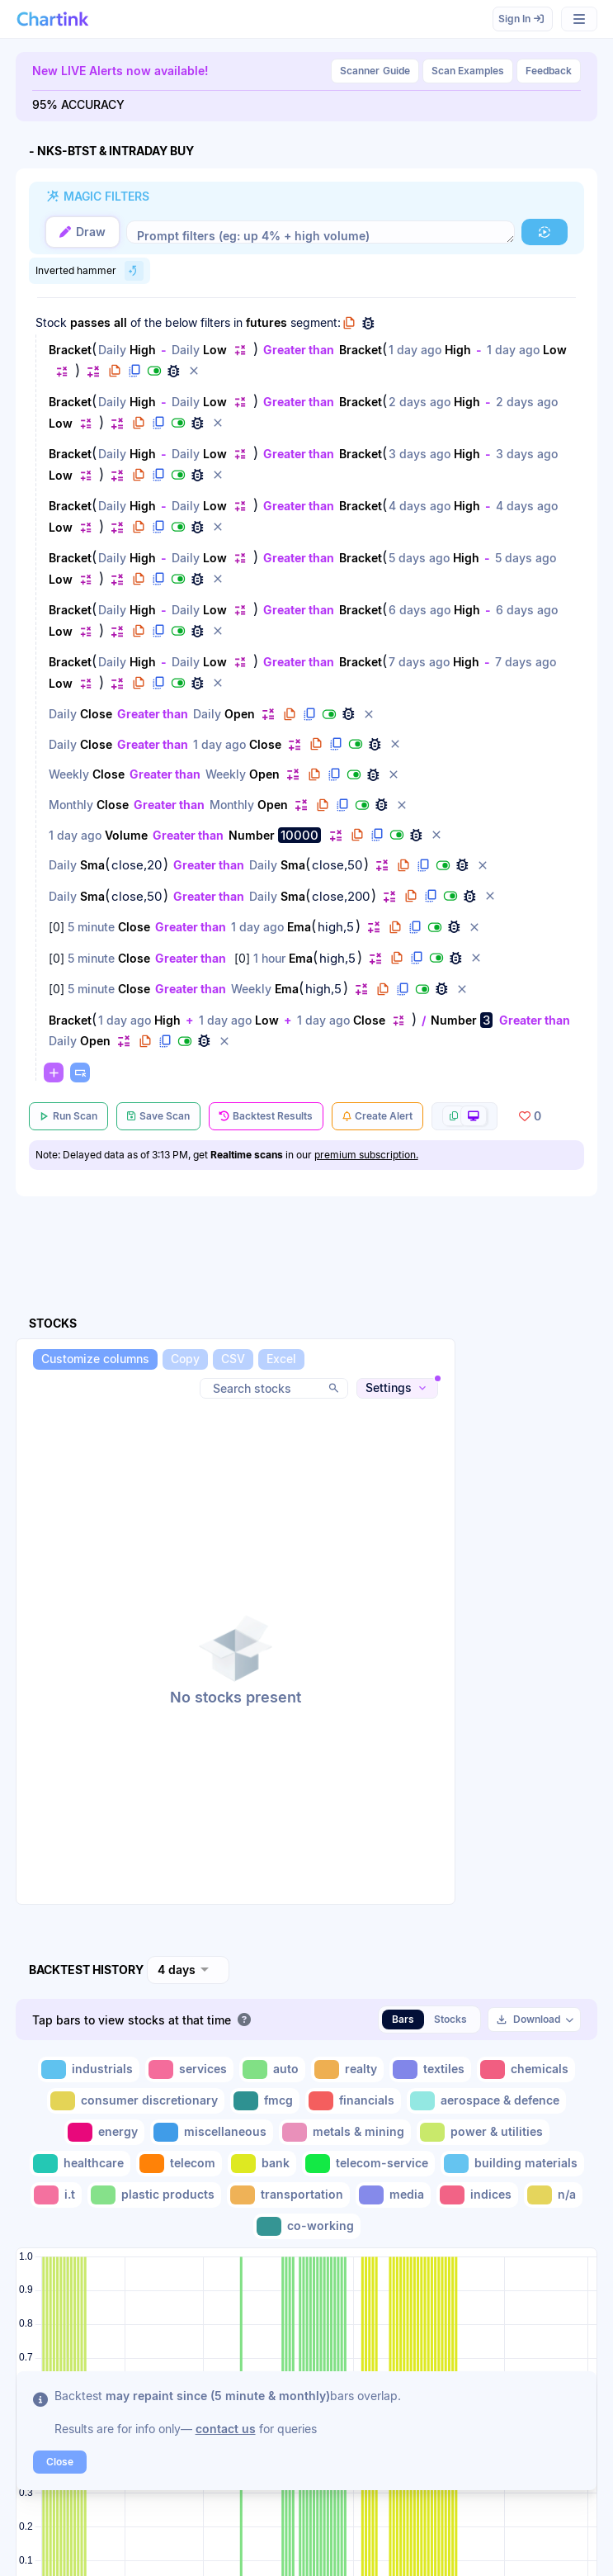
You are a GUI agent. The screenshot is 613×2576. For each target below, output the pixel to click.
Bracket (70, 350)
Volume (126, 835)
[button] (544, 232)
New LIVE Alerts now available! (120, 71)
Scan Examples (467, 70)
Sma (92, 865)
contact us (226, 2429)
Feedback (549, 70)
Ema (299, 927)
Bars (403, 2019)
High (143, 350)
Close (96, 714)
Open (239, 714)
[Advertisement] (531, 1650)
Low (215, 350)
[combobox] (188, 1970)
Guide (375, 71)
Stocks (450, 2019)
